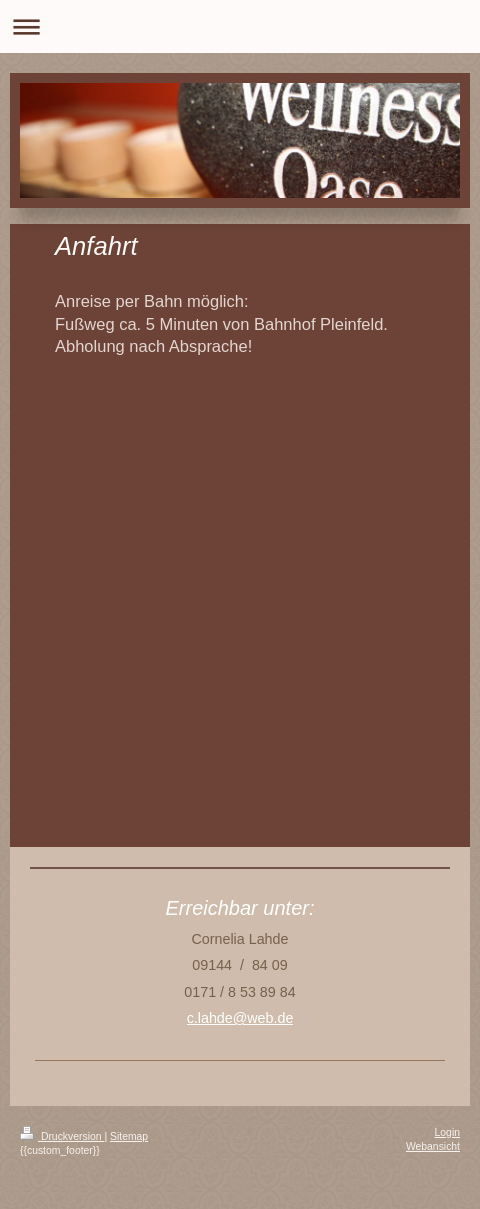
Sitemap (129, 1136)
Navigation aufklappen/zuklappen (240, 26)
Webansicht (433, 1146)
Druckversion (62, 1136)
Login (447, 1132)
